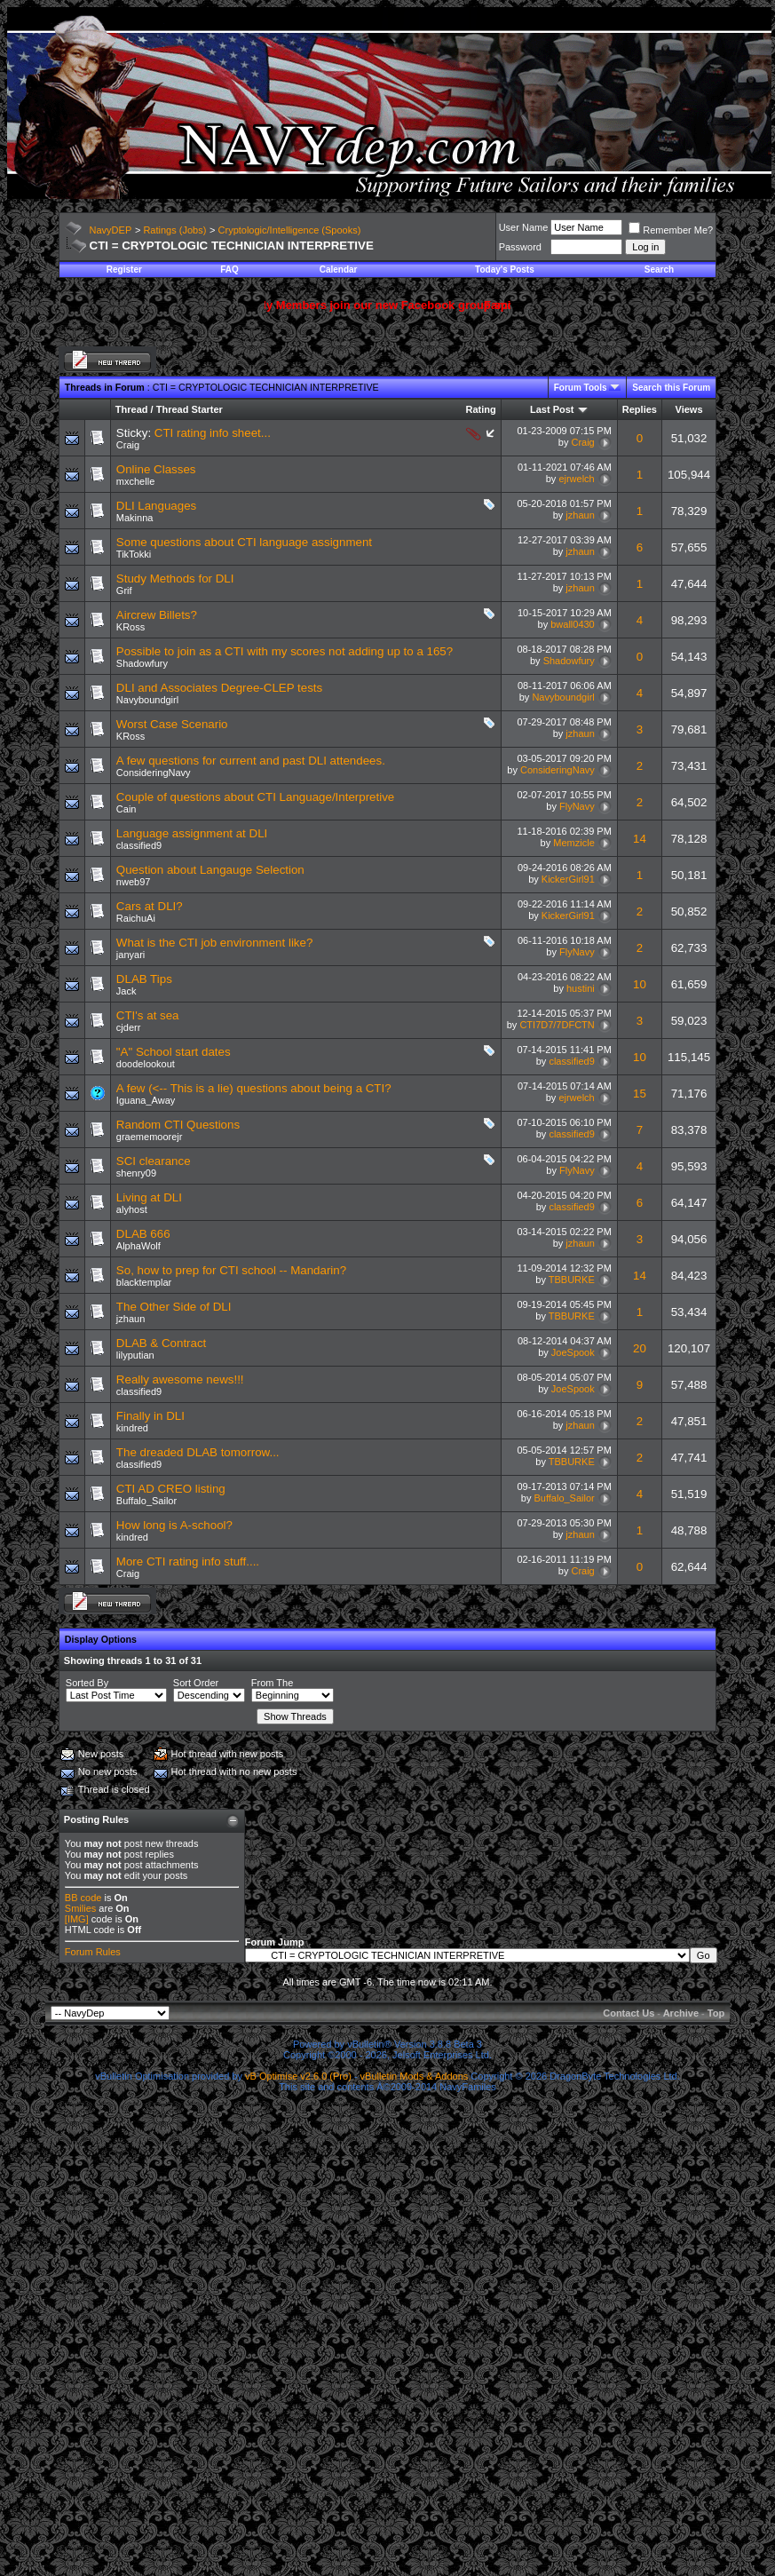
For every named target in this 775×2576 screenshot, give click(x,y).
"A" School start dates (173, 1051)
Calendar (339, 269)
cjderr (128, 1027)
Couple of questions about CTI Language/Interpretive (255, 797)
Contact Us (628, 2013)
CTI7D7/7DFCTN (556, 1024)
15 (639, 1093)
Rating (480, 409)
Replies (639, 409)
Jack (126, 991)
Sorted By (87, 1682)
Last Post (552, 409)
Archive (681, 2013)
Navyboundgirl (147, 699)
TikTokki (133, 554)
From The (272, 1682)
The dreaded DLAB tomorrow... (198, 1452)
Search (659, 269)
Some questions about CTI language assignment (244, 542)
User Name (524, 227)
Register (124, 269)
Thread (131, 409)
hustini (580, 988)
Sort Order (195, 1682)
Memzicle (573, 842)
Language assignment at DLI (191, 833)
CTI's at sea (147, 1015)
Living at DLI (149, 1197)
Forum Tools (580, 387)
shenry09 (136, 1173)
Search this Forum (671, 387)
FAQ (229, 269)
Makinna (135, 517)
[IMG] (77, 1919)
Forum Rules (93, 1951)
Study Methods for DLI (175, 578)
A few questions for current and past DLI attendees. (250, 760)
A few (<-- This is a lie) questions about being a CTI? (253, 1088)
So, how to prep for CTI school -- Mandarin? (231, 1270)
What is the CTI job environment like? (214, 942)
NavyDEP (111, 230)
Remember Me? (671, 230)
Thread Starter (189, 409)
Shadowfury (142, 663)
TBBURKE (572, 1279)
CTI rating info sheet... (212, 433)
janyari (130, 954)
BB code (83, 1897)
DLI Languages (156, 505)
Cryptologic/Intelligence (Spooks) (289, 230)
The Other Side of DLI (174, 1306)
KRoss (130, 627)
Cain (126, 809)
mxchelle (135, 481)
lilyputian (135, 1355)
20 (639, 1348)
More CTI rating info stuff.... (187, 1561)
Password (520, 247)
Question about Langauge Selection (210, 869)
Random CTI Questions (178, 1124)
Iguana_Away (145, 1100)
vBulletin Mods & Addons (414, 2076)
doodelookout (145, 1063)
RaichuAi (135, 918)
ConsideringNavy (153, 772)
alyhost (131, 1209)
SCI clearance (153, 1161)
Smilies (80, 1908)
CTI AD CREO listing (170, 1488)
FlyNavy (577, 806)
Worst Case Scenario (172, 724)
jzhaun (579, 515)
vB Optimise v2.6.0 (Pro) (298, 2076)
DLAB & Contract (161, 1343)
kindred (132, 1428)
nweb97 (133, 881)
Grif (124, 590)
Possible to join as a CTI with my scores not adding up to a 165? (284, 651)
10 (639, 984)
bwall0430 (572, 624)
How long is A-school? (174, 1525)
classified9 (139, 845)
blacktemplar (143, 1282)
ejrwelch (576, 478)
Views (689, 409)
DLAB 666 (143, 1233)
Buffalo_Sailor (146, 1500)
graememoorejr (149, 1136)
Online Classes (156, 469)
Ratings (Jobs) (174, 230)
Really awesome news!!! (180, 1379)
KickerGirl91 (568, 879)
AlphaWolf (138, 1245)
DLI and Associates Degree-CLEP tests (219, 687)
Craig (127, 445)
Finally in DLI (150, 1416)
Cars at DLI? (149, 906)
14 (639, 838)
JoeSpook (573, 1352)
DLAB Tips (144, 979)
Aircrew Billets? (156, 615)
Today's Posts (504, 269)
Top (716, 2013)
